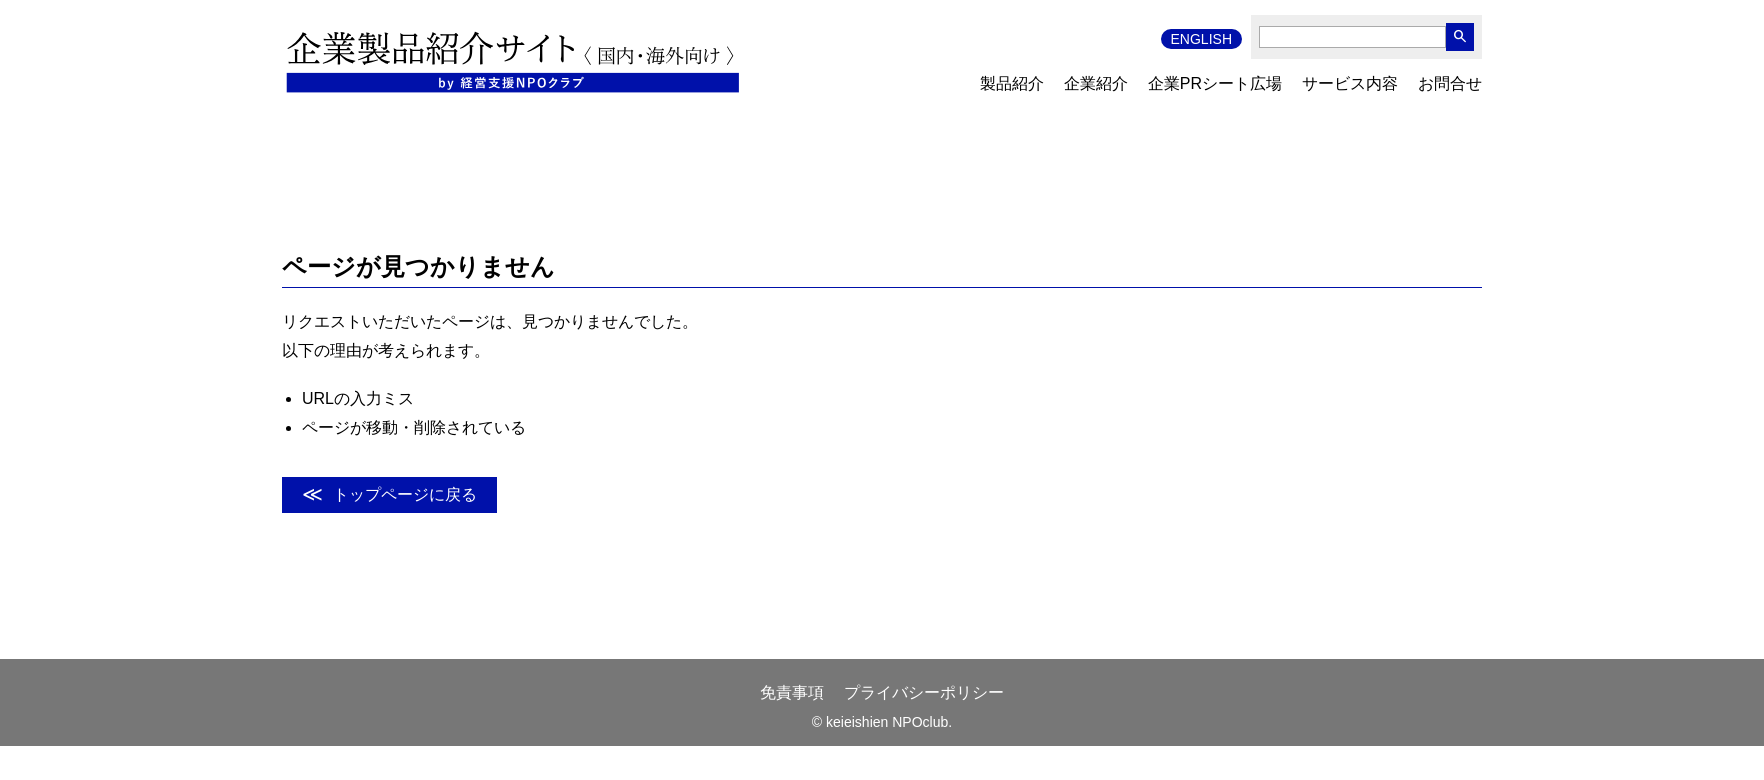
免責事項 (792, 692)
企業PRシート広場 (1211, 83)
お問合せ (1449, 83)
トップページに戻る (405, 494)
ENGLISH (1200, 39)
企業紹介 (1091, 83)
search (1460, 37)
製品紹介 (1006, 83)
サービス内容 (1348, 83)
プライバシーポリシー (924, 692)
